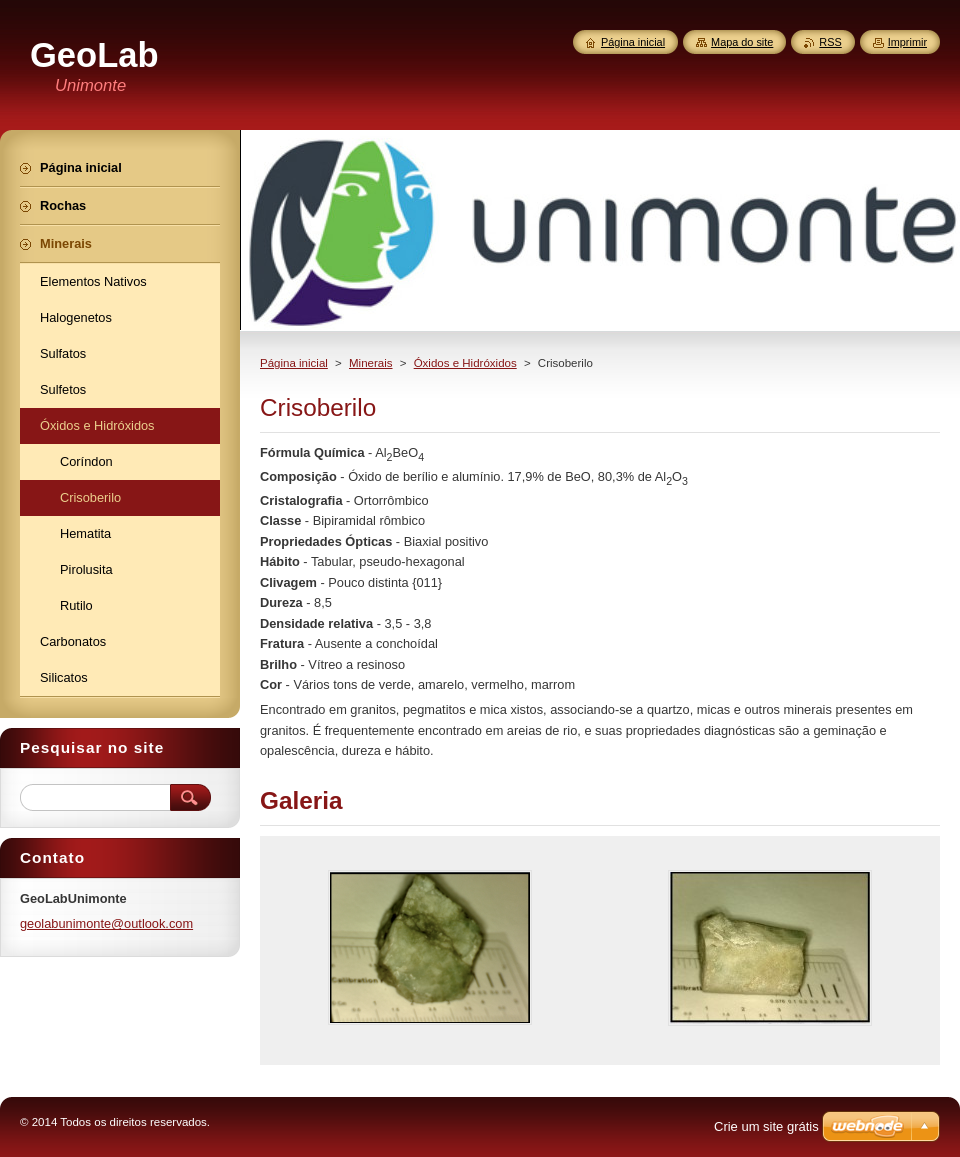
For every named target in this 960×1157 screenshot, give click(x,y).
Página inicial (294, 363)
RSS (830, 42)
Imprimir (907, 42)
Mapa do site (742, 42)
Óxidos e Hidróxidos (465, 363)
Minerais (371, 363)
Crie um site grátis (766, 1126)
